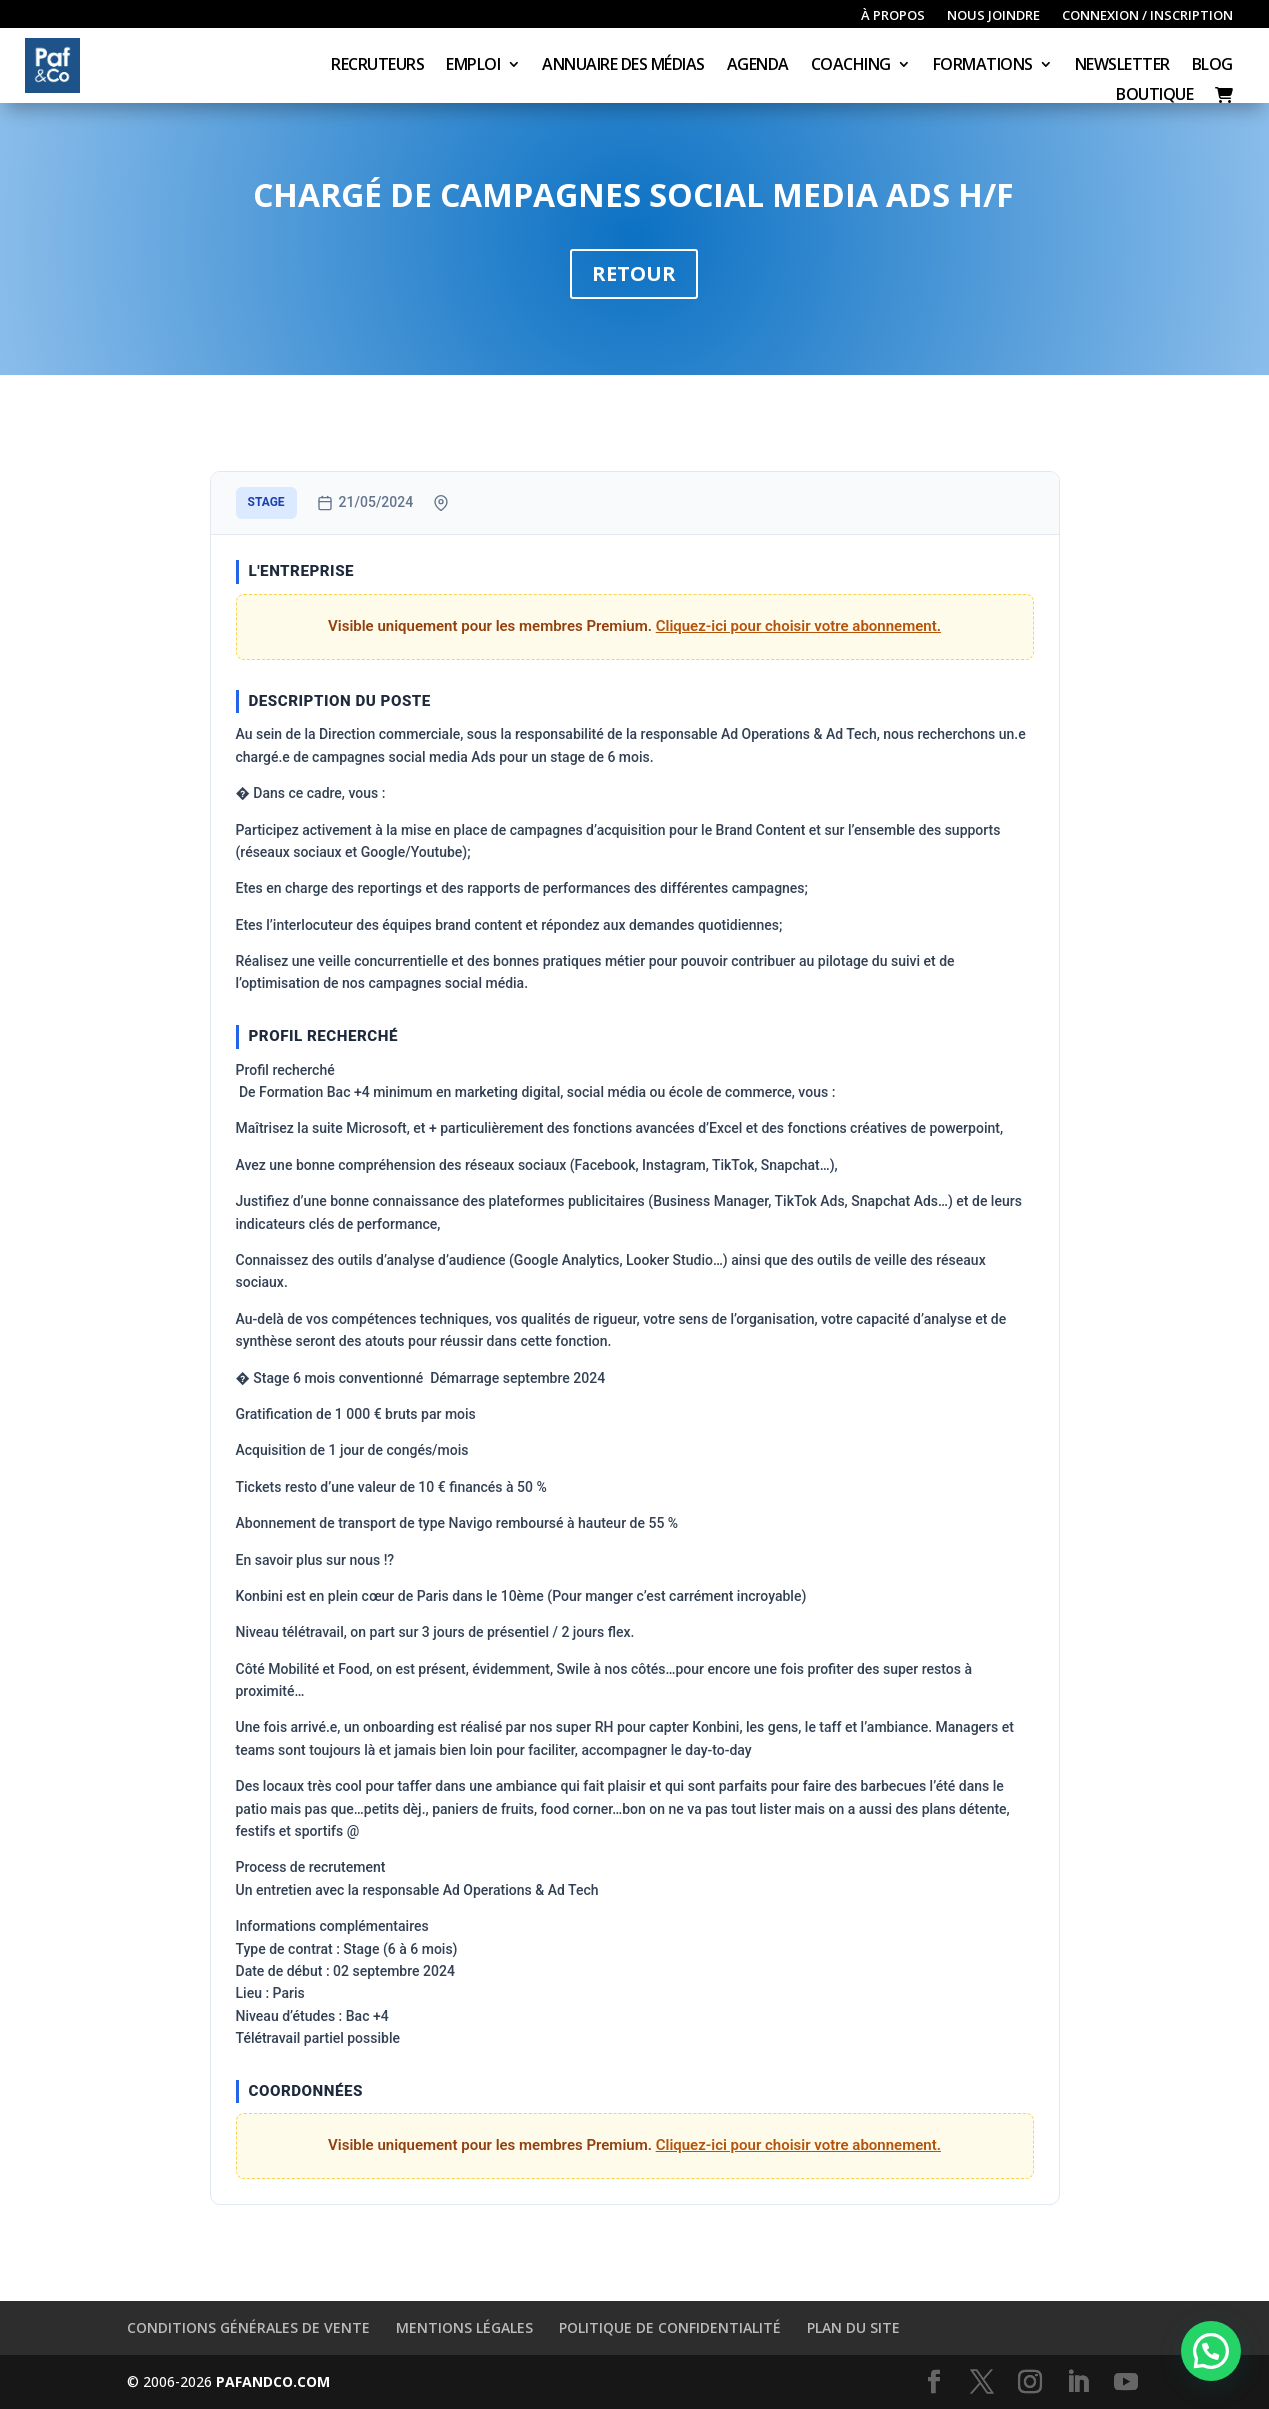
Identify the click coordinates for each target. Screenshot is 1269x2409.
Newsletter (1122, 66)
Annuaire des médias (623, 66)
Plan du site (853, 2327)
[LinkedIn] (1078, 2382)
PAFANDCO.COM (273, 2381)
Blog (1212, 66)
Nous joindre (993, 16)
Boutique (1154, 96)
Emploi (473, 66)
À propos (893, 16)
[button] (1211, 2351)
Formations (983, 66)
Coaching (851, 66)
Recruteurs (377, 66)
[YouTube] (1126, 2382)
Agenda (758, 66)
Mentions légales (464, 2327)
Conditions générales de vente (248, 2327)
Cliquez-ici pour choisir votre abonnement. (798, 626)
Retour (634, 273)
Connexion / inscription (1147, 16)
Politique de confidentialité (670, 2327)
